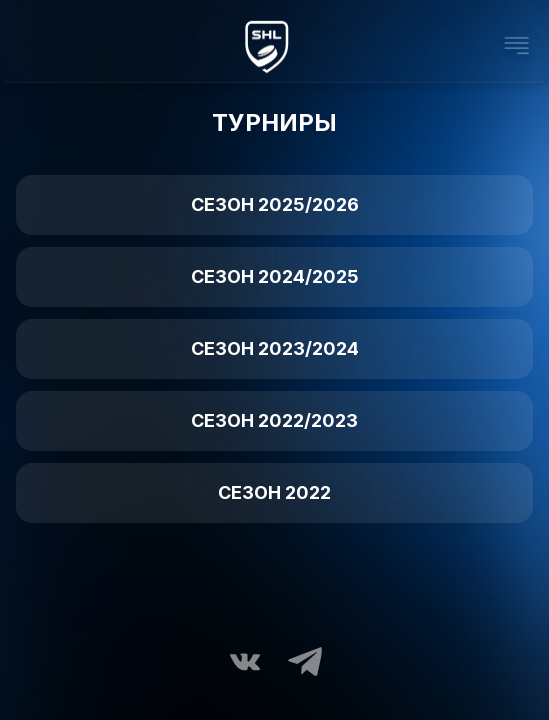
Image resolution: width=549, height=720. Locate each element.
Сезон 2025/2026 (275, 204)
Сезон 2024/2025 (275, 276)
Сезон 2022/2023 (274, 420)
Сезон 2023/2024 (275, 348)
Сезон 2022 (274, 492)
